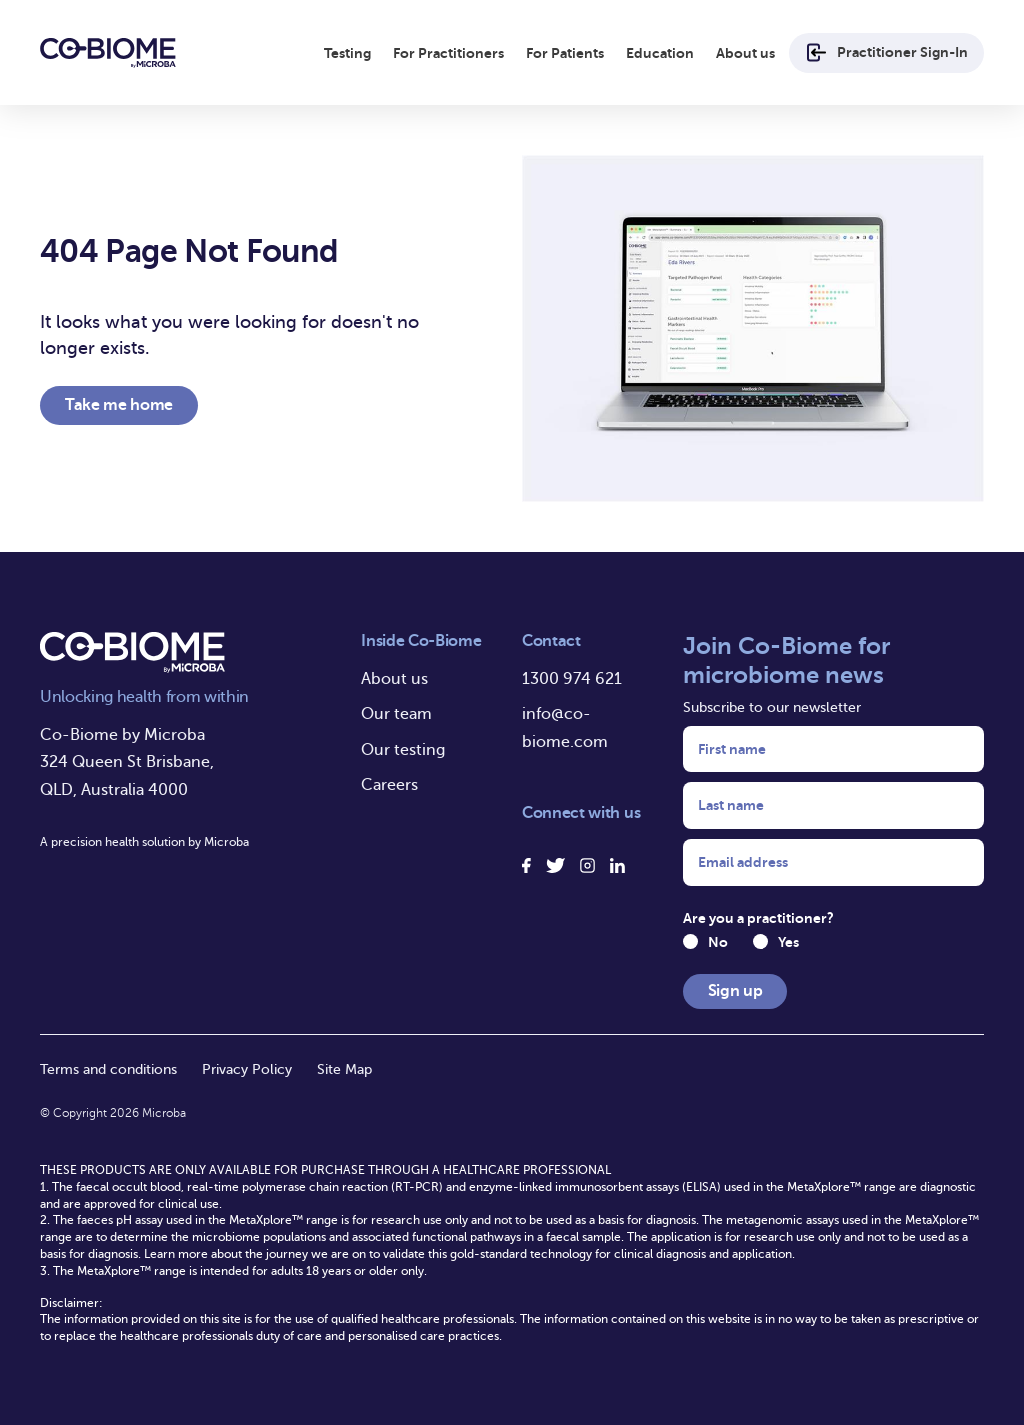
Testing (347, 53)
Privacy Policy (247, 1069)
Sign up (735, 991)
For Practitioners (448, 53)
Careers (389, 785)
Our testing (403, 750)
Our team (396, 714)
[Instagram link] (587, 865)
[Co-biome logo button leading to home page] (108, 53)
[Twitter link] (555, 865)
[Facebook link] (527, 865)
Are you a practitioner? (758, 918)
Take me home (119, 405)
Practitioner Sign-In (886, 52)
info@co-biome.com (565, 727)
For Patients (565, 53)
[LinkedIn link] (617, 865)
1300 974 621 (572, 679)
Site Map (344, 1069)
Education (660, 53)
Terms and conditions (108, 1069)
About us (745, 53)
